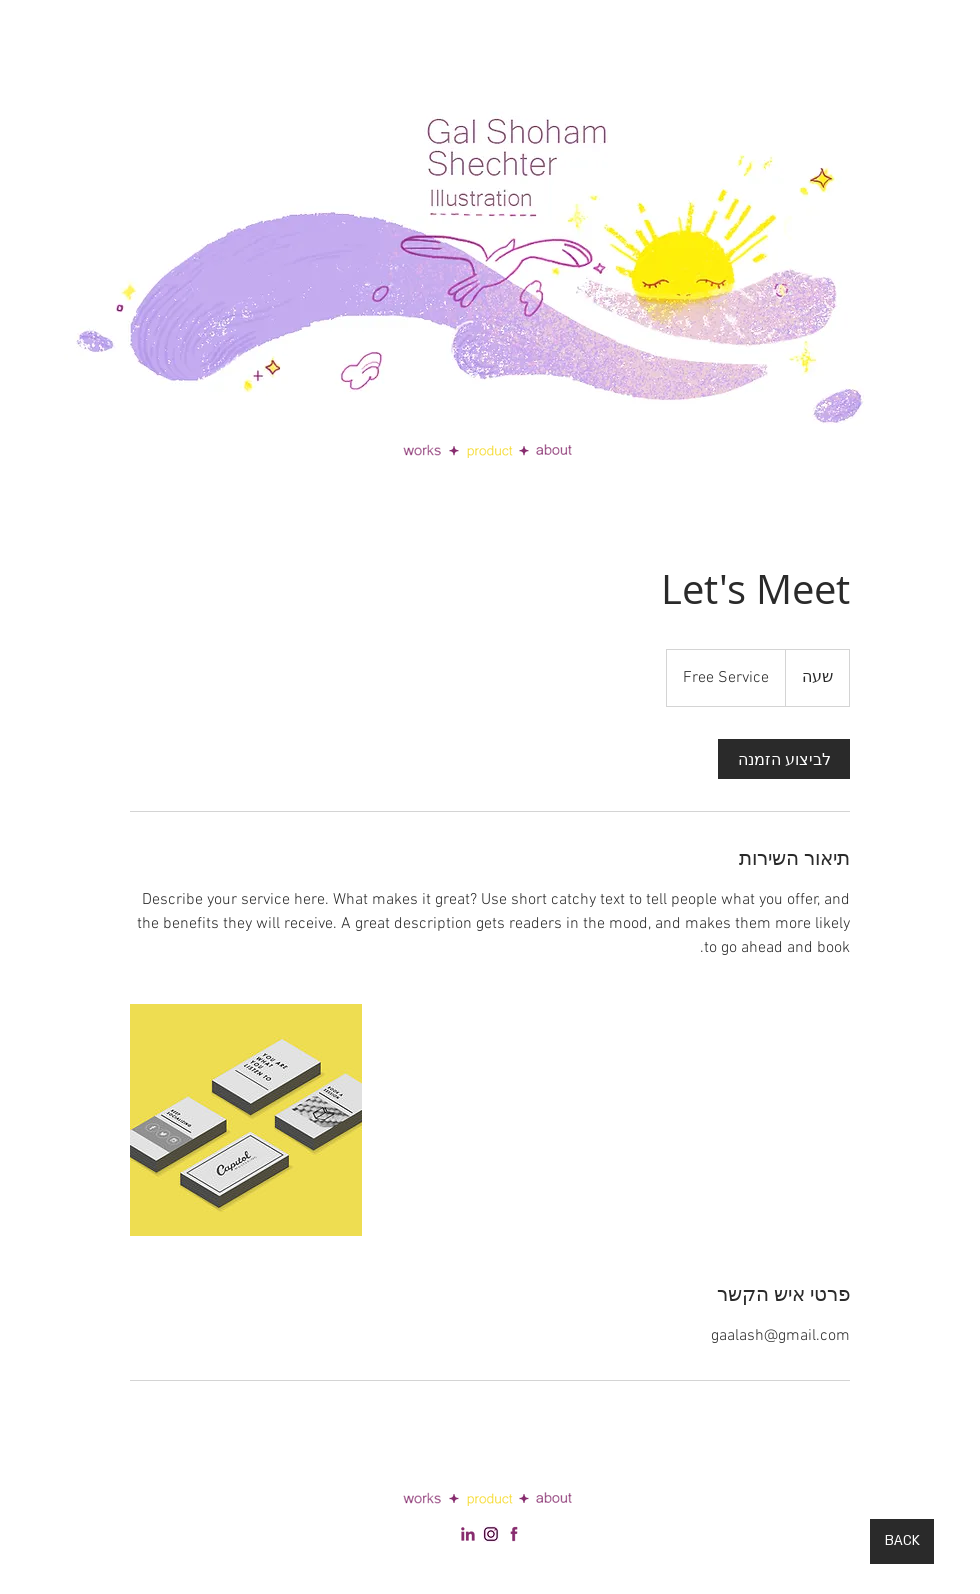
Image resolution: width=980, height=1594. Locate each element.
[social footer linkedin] (468, 1534)
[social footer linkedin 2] (491, 1534)
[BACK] (902, 1541)
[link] (784, 759)
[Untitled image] (246, 1120)
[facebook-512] (514, 1534)
